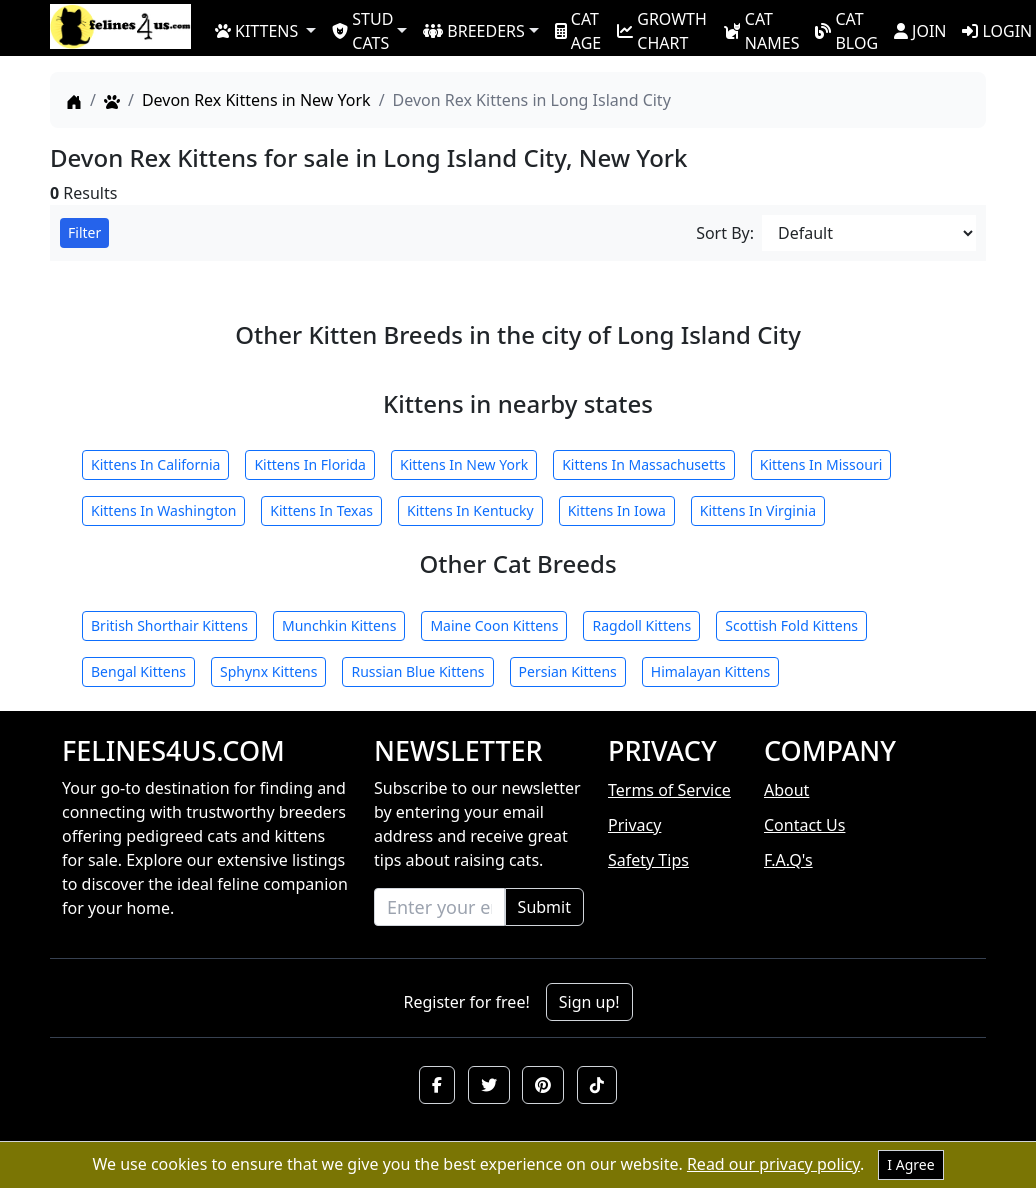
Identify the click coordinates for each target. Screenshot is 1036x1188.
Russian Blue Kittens (417, 671)
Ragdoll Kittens (641, 625)
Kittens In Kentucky (470, 510)
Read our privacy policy (773, 1164)
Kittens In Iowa (617, 510)
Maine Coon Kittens (494, 625)
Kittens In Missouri (821, 464)
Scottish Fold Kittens (791, 625)
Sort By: (725, 233)
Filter (84, 232)
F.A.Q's (788, 860)
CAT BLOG (846, 30)
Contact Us (804, 825)
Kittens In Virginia (758, 510)
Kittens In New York (464, 464)
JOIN (920, 31)
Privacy (634, 825)
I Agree (910, 1164)
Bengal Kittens (138, 671)
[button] (437, 1085)
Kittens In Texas (321, 510)
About (786, 790)
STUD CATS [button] (362, 30)
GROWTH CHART (662, 30)
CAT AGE (578, 30)
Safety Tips (648, 860)
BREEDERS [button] (473, 31)
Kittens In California (155, 464)
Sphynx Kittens (268, 671)
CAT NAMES (761, 30)
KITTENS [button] (256, 31)
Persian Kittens (568, 671)
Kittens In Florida (310, 464)
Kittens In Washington (163, 510)
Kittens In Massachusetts (644, 464)
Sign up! (589, 1002)
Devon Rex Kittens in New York (256, 100)
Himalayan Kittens (710, 671)
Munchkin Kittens (339, 625)
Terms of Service (669, 790)
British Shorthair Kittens (169, 625)
